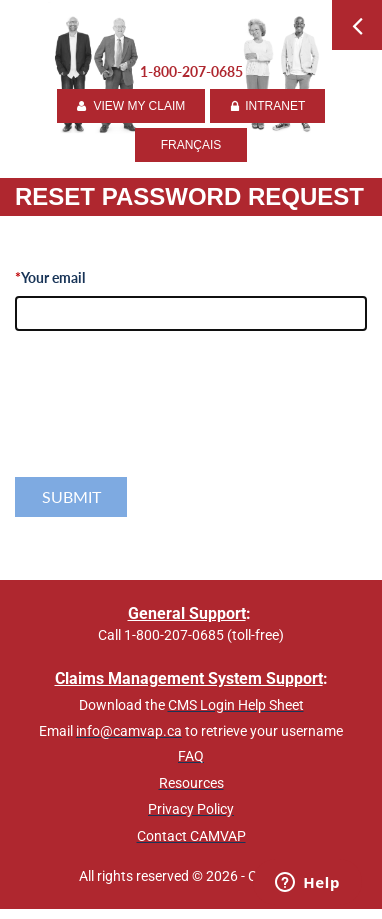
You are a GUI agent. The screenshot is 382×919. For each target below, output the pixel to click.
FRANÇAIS (191, 145)
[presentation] (167, 426)
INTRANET (267, 106)
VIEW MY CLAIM (131, 106)
